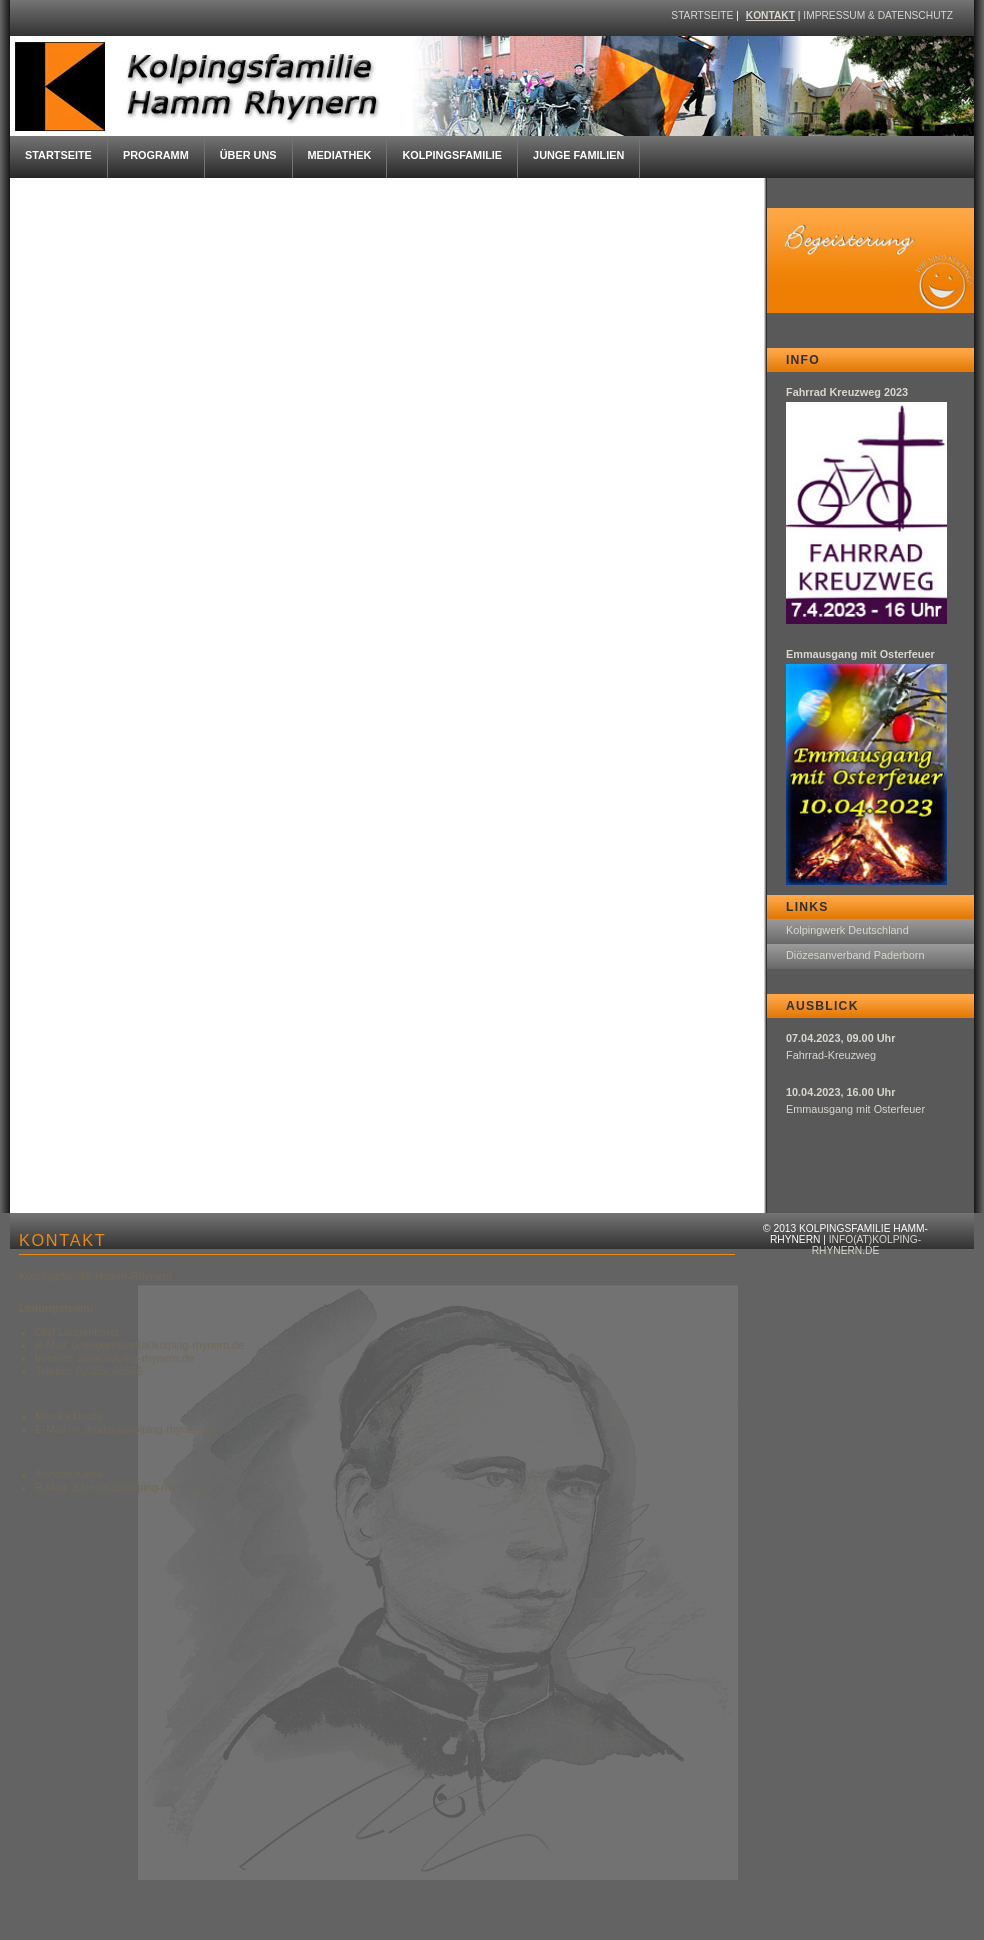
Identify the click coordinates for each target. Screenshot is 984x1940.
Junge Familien (578, 155)
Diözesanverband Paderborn (855, 955)
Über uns (248, 155)
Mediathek (340, 155)
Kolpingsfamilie (452, 155)
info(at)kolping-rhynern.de (866, 1245)
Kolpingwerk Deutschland (847, 930)
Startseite (702, 15)
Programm (156, 155)
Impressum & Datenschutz (878, 15)
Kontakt (770, 15)
